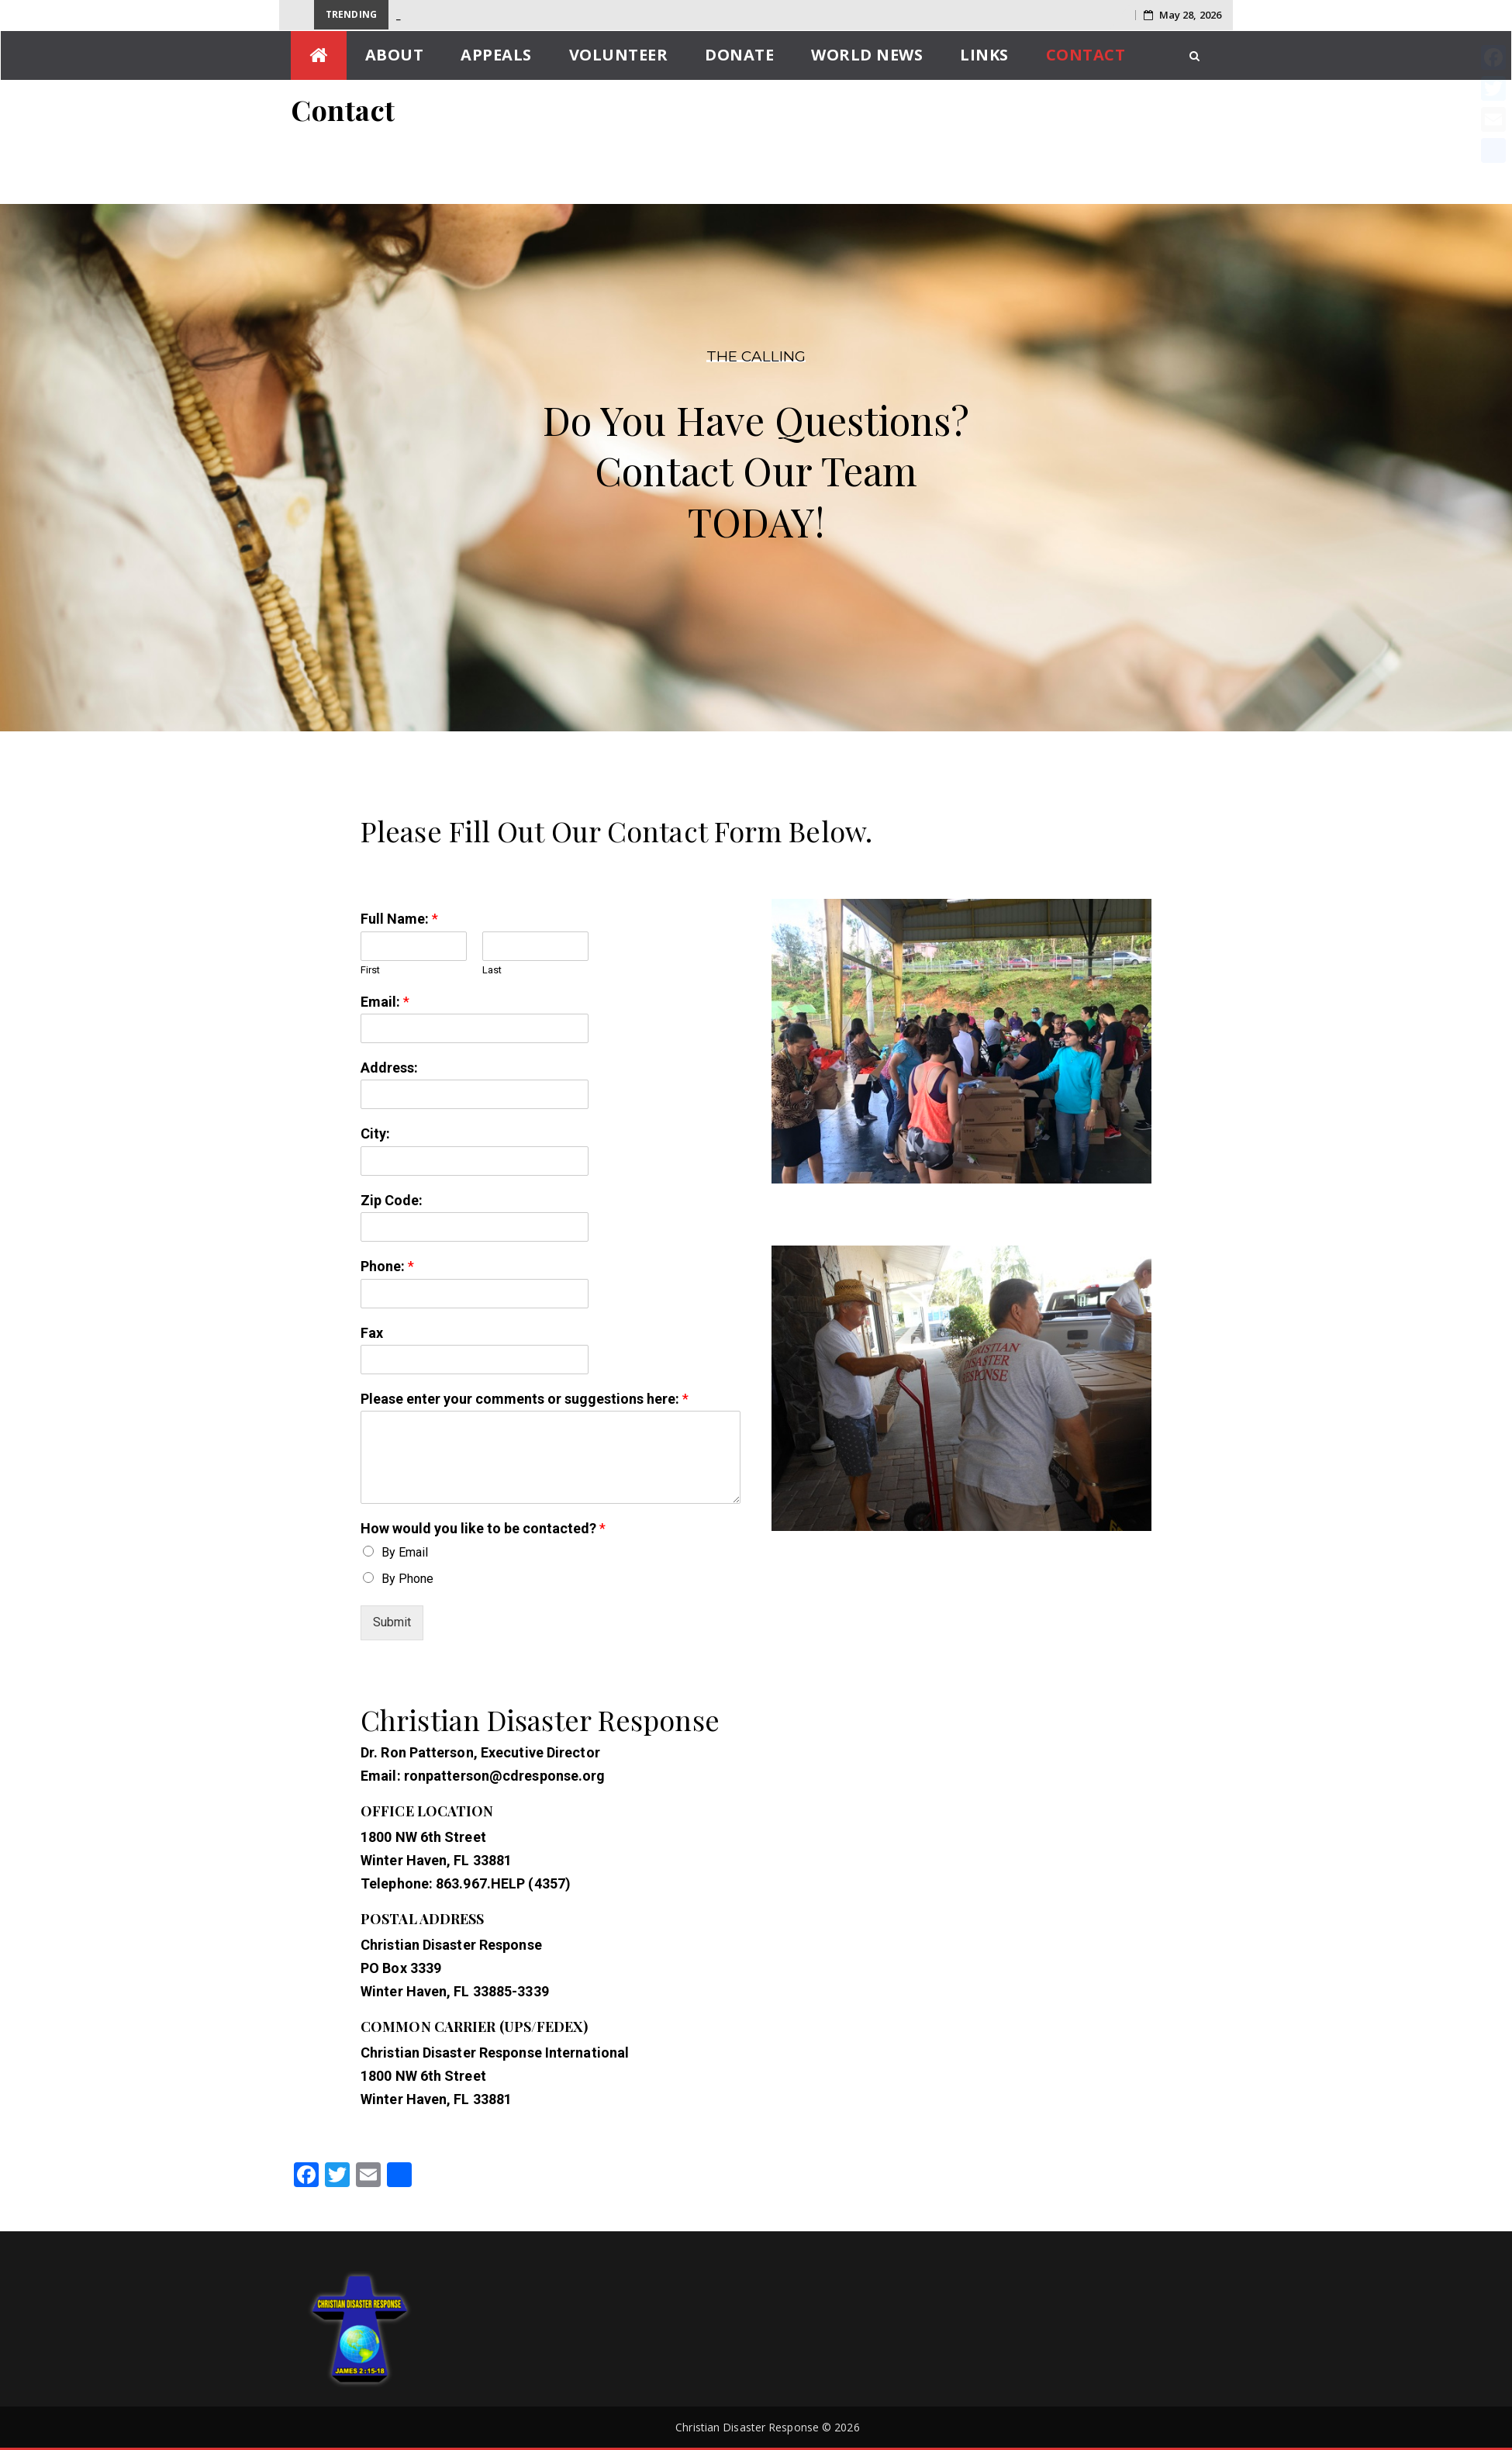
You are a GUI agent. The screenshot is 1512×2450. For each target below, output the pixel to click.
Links (984, 54)
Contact (1086, 54)
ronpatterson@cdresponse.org (505, 1776)
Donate (739, 54)
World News (867, 54)
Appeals (496, 54)
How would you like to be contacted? (483, 1528)
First (370, 970)
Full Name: (399, 919)
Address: (389, 1067)
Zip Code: (392, 1200)
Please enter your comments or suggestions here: (525, 1399)
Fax (372, 1333)
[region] (756, 459)
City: (375, 1133)
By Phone (407, 1578)
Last (492, 970)
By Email (404, 1552)
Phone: (387, 1266)
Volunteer (618, 54)
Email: (385, 1001)
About (394, 54)
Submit (392, 1622)
